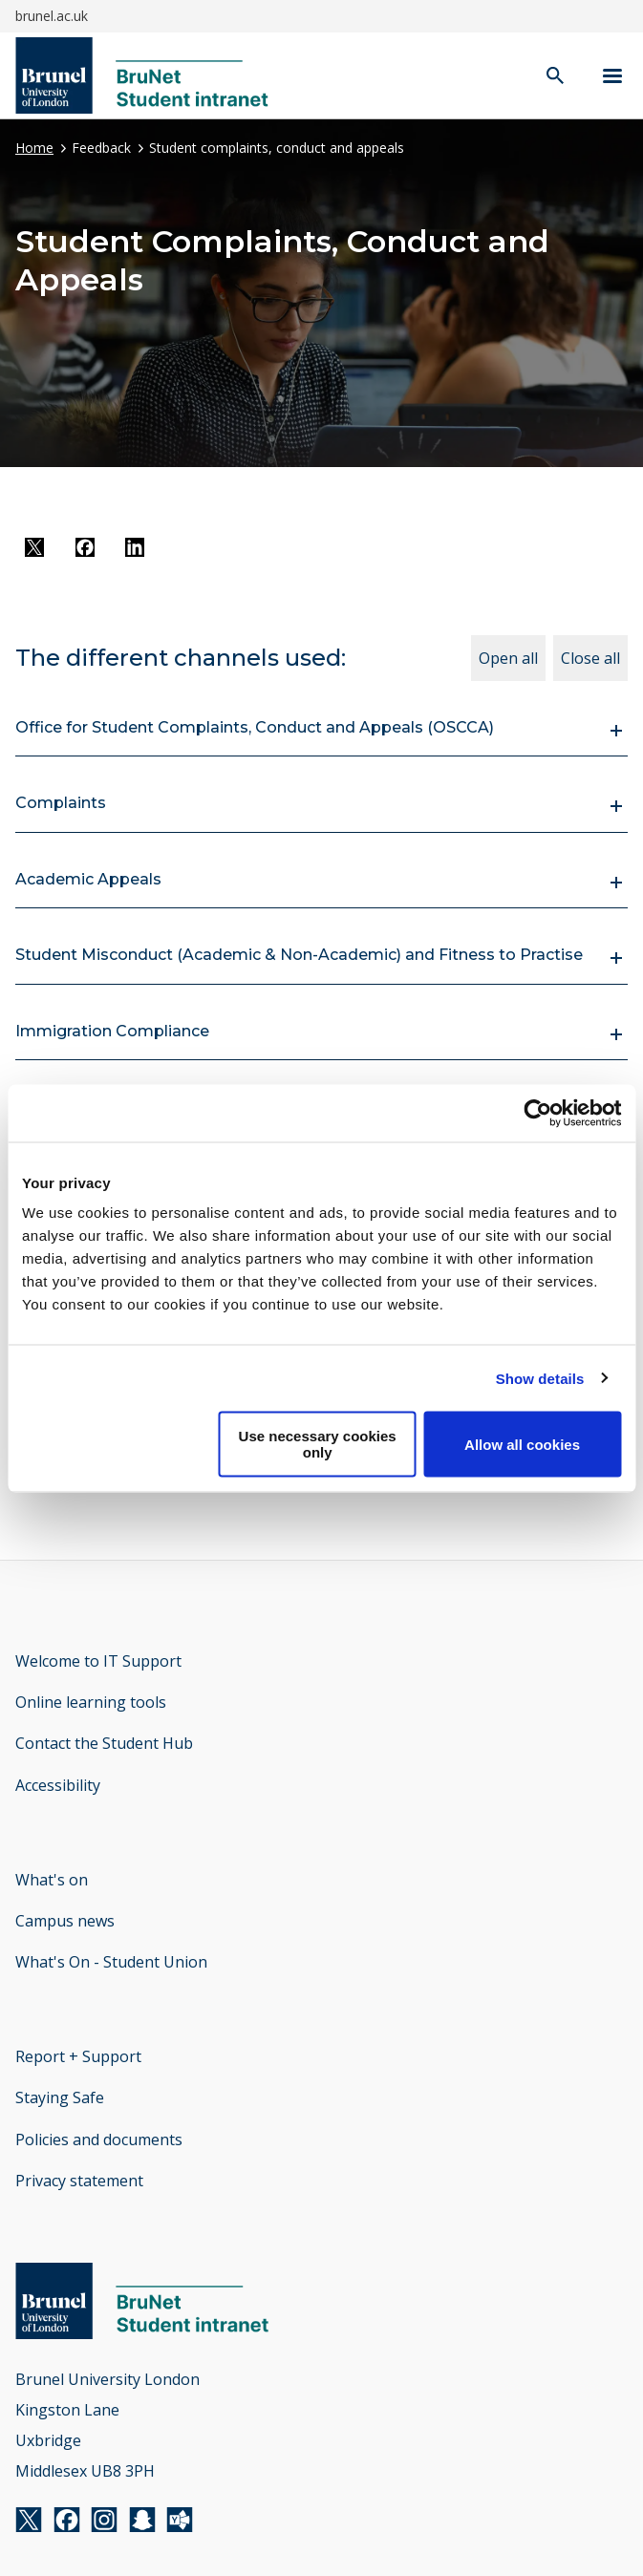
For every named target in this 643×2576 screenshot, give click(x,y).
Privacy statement (79, 2180)
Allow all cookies (522, 1444)
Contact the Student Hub (104, 1743)
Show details (540, 1378)
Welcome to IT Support (98, 1660)
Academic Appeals (88, 879)
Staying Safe (59, 2097)
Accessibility (57, 1785)
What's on (51, 1879)
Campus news (65, 1920)
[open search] (555, 77)
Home (34, 147)
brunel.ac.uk (51, 16)
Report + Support (78, 2056)
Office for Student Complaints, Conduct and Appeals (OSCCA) (254, 727)
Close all (590, 658)
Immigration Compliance (112, 1031)
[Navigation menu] (612, 76)
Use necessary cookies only (318, 1444)
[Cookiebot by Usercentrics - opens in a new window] (537, 1112)
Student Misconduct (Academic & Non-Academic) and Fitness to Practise (299, 955)
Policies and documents (98, 2139)
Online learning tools (90, 1702)
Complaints (60, 803)
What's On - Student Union (111, 1961)
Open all (508, 658)
